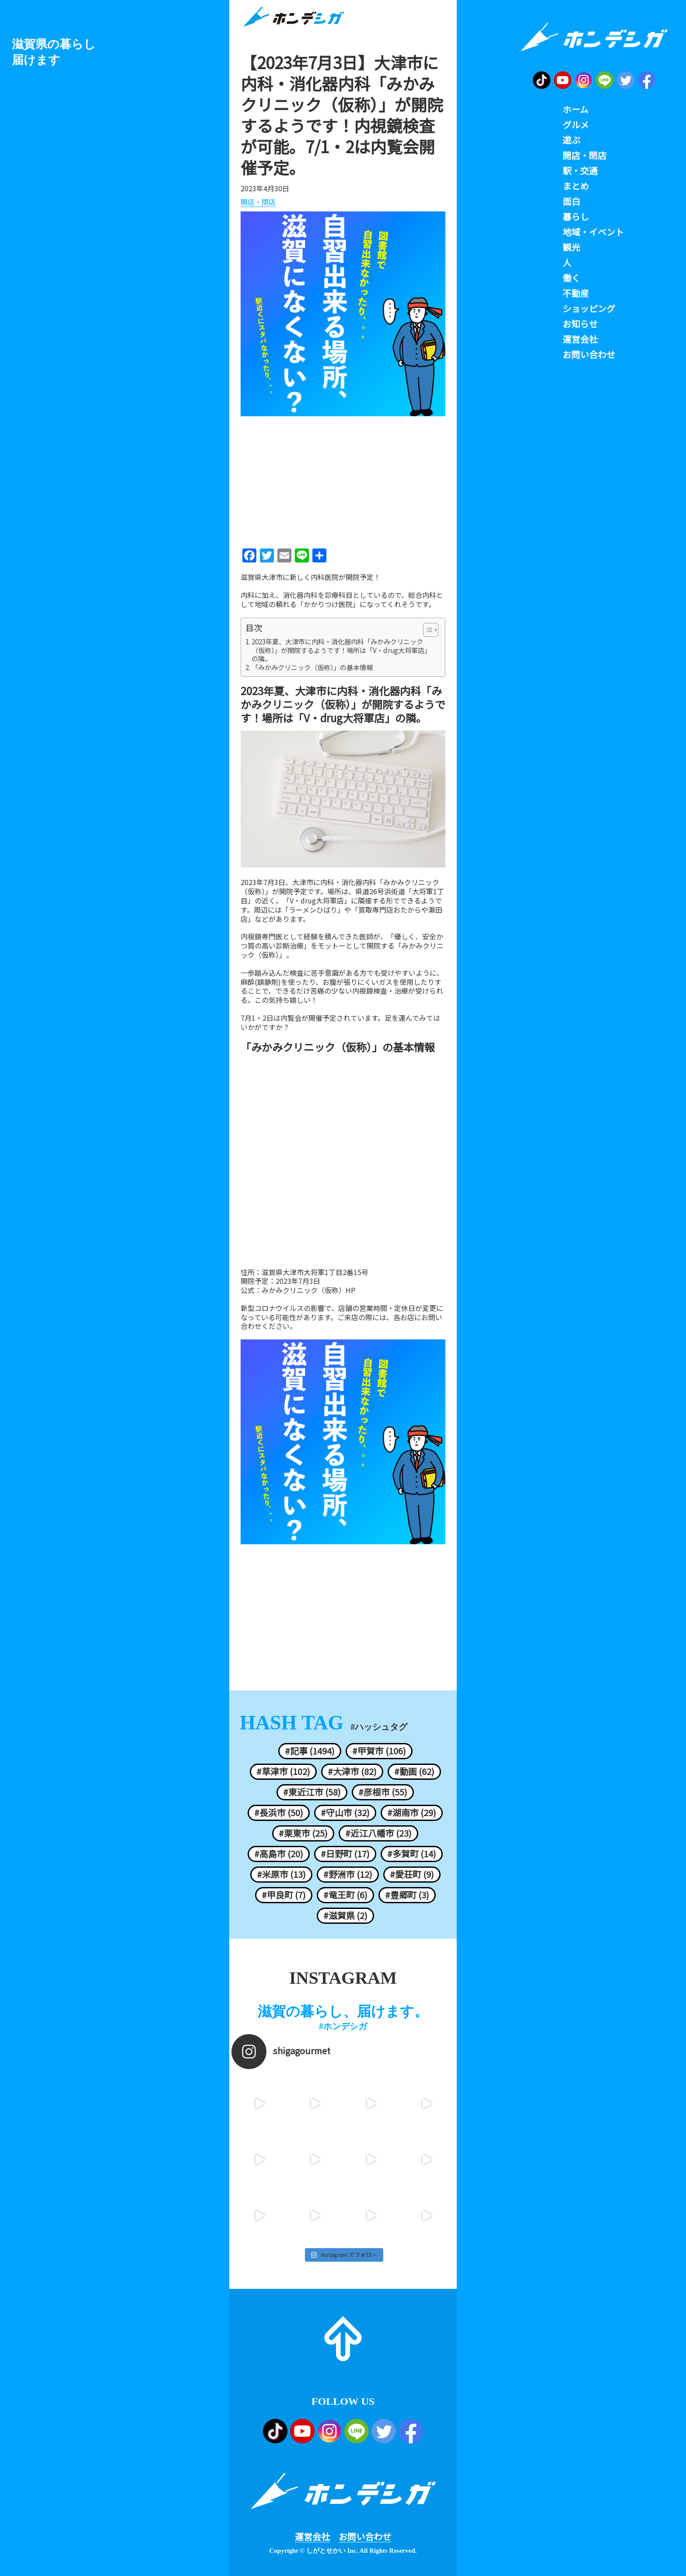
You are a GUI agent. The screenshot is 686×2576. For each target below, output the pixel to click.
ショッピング (589, 308)
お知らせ (580, 324)
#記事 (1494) (310, 1751)
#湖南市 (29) (411, 1812)
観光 (571, 247)
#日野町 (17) (345, 1853)
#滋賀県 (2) (345, 1915)
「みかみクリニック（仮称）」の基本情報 (312, 667)
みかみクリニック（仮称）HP (308, 1290)
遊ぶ (571, 140)
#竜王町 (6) (345, 1895)
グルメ (576, 124)
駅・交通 (580, 170)
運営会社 (312, 2536)
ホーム (575, 109)
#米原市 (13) (281, 1874)
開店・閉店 (258, 202)
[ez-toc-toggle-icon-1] (426, 629)
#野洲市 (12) (347, 1874)
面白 (571, 201)
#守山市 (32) (345, 1812)
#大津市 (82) (352, 1771)
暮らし (576, 216)
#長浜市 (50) (278, 1812)
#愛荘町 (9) (412, 1874)
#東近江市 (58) (312, 1792)
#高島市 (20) (278, 1853)
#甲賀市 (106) (379, 1751)
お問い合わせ (365, 2536)
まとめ (576, 186)
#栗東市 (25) (303, 1833)
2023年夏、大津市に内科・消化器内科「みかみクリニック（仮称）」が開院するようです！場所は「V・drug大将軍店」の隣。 (341, 650)
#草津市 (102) (283, 1771)
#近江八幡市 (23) (378, 1833)
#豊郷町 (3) (407, 1895)
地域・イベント (593, 232)
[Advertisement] (343, 479)
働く (571, 278)
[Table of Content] (430, 630)
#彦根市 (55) (382, 1792)
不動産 (576, 293)
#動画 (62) (414, 1771)
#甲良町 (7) (284, 1895)
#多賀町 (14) (411, 1853)
